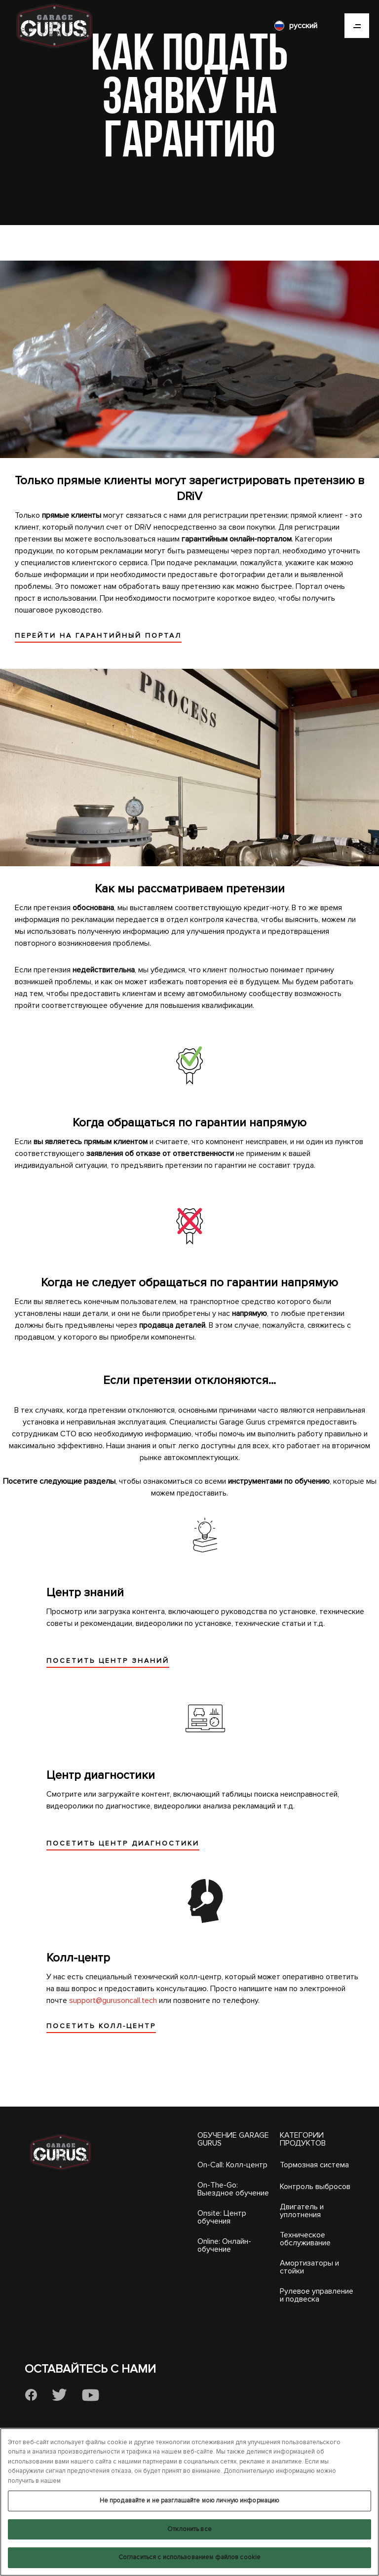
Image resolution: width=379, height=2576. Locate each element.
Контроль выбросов (315, 2187)
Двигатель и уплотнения (302, 2211)
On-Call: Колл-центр (232, 2165)
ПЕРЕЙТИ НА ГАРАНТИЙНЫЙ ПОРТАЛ (98, 635)
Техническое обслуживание (305, 2239)
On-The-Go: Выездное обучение (233, 2189)
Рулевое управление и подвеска (316, 2295)
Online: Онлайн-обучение (224, 2245)
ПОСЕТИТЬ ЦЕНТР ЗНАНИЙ (107, 1660)
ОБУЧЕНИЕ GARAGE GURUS (233, 2139)
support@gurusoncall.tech (113, 2000)
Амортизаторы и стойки (309, 2267)
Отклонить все (189, 2529)
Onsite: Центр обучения (221, 2217)
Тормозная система (314, 2165)
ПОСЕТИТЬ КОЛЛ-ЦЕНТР (101, 2026)
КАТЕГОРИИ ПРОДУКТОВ (303, 2139)
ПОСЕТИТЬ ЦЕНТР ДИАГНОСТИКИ (122, 1843)
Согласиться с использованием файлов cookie (189, 2557)
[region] (189, 2502)
